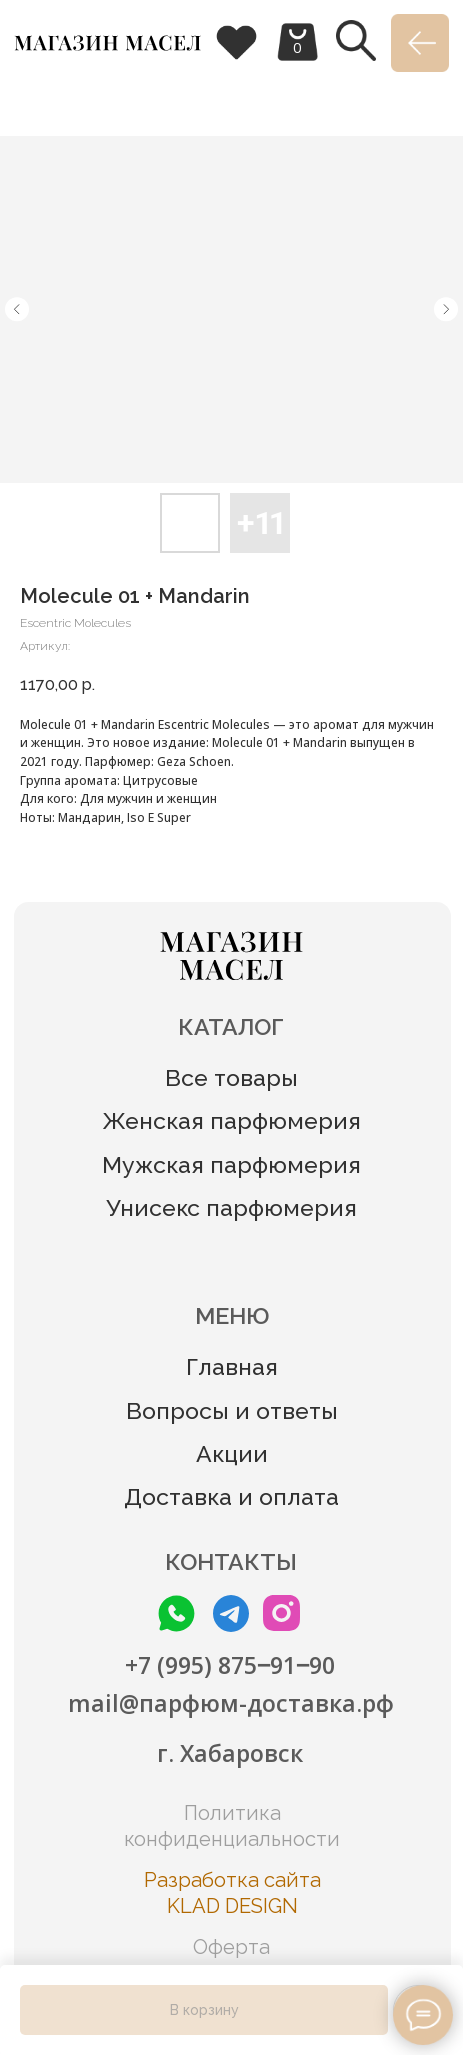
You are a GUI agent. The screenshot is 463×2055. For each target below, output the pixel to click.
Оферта (231, 1947)
